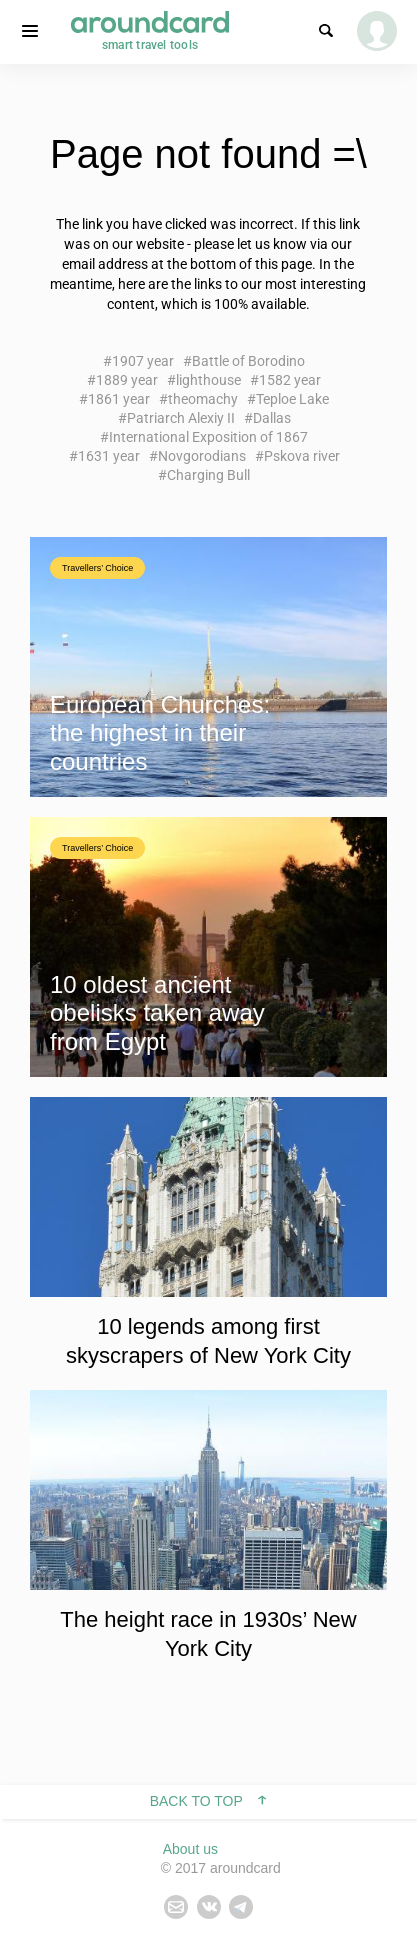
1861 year (119, 399)
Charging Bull (208, 475)
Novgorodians (202, 456)
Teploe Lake (292, 399)
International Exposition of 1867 (208, 437)
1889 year (127, 380)
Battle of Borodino (248, 361)
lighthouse (208, 380)
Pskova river (302, 456)
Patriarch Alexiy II (181, 418)
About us (190, 1849)
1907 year (143, 361)
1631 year (109, 456)
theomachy (203, 399)
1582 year (290, 380)
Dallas (272, 418)
